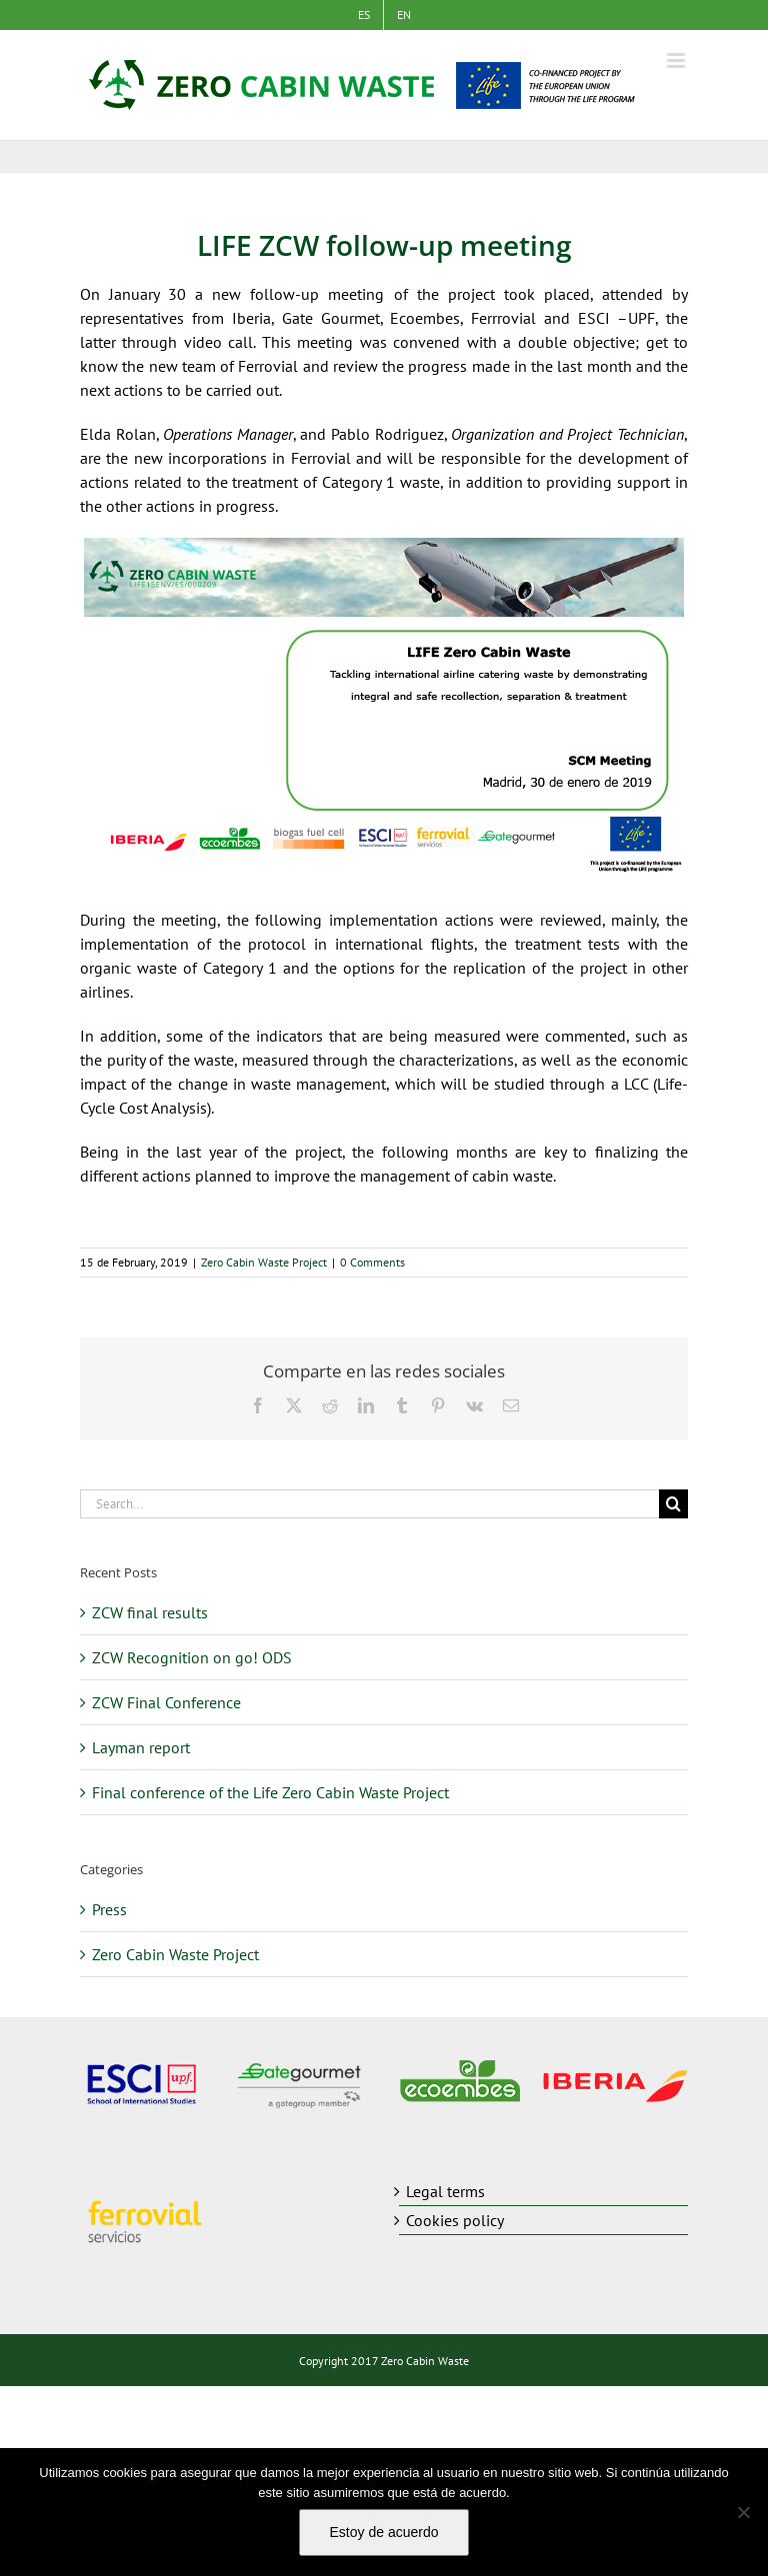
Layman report (141, 1747)
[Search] (673, 1503)
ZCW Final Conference (166, 1702)
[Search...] (369, 1503)
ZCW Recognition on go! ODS (192, 1657)
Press (109, 1909)
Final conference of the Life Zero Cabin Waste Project (270, 1792)
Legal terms (445, 2191)
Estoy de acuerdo (384, 2532)
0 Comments (372, 1262)
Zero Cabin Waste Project (264, 1262)
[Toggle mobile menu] (677, 60)
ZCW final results (150, 1612)
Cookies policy (455, 2220)
